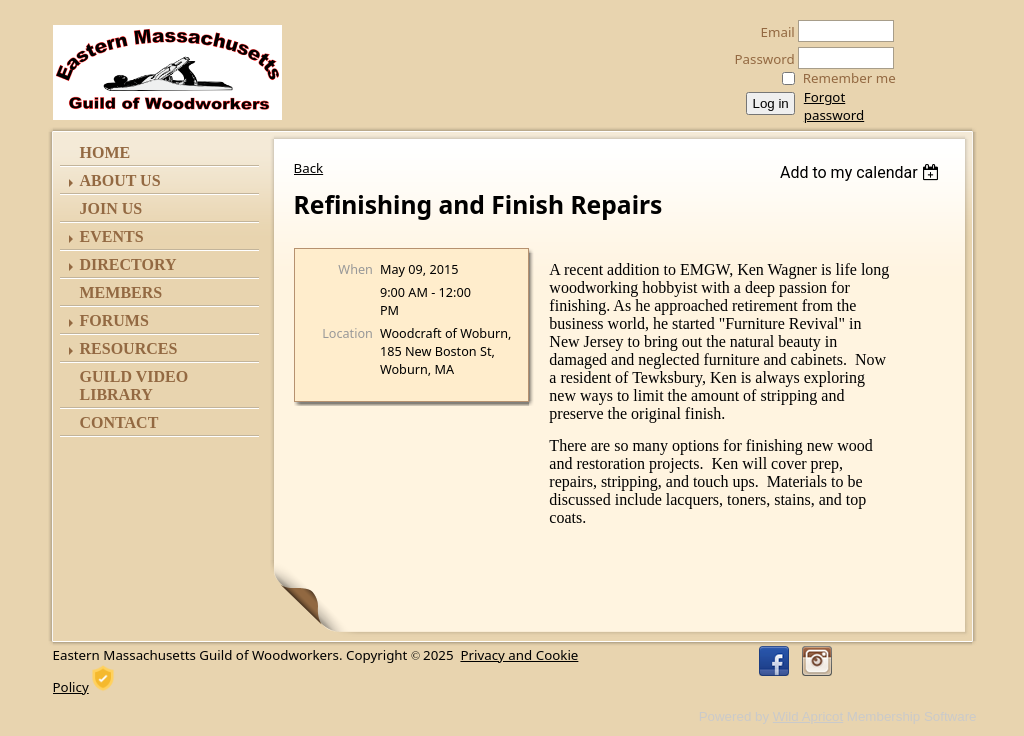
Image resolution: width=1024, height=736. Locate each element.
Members (121, 292)
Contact (119, 422)
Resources (129, 348)
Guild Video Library (134, 385)
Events (112, 236)
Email (772, 32)
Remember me (849, 78)
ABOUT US (120, 180)
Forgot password (834, 106)
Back (309, 168)
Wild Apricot (808, 716)
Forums (114, 320)
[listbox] (862, 172)
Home (105, 152)
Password (759, 59)
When (355, 269)
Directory (128, 264)
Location (347, 333)
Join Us (111, 208)
